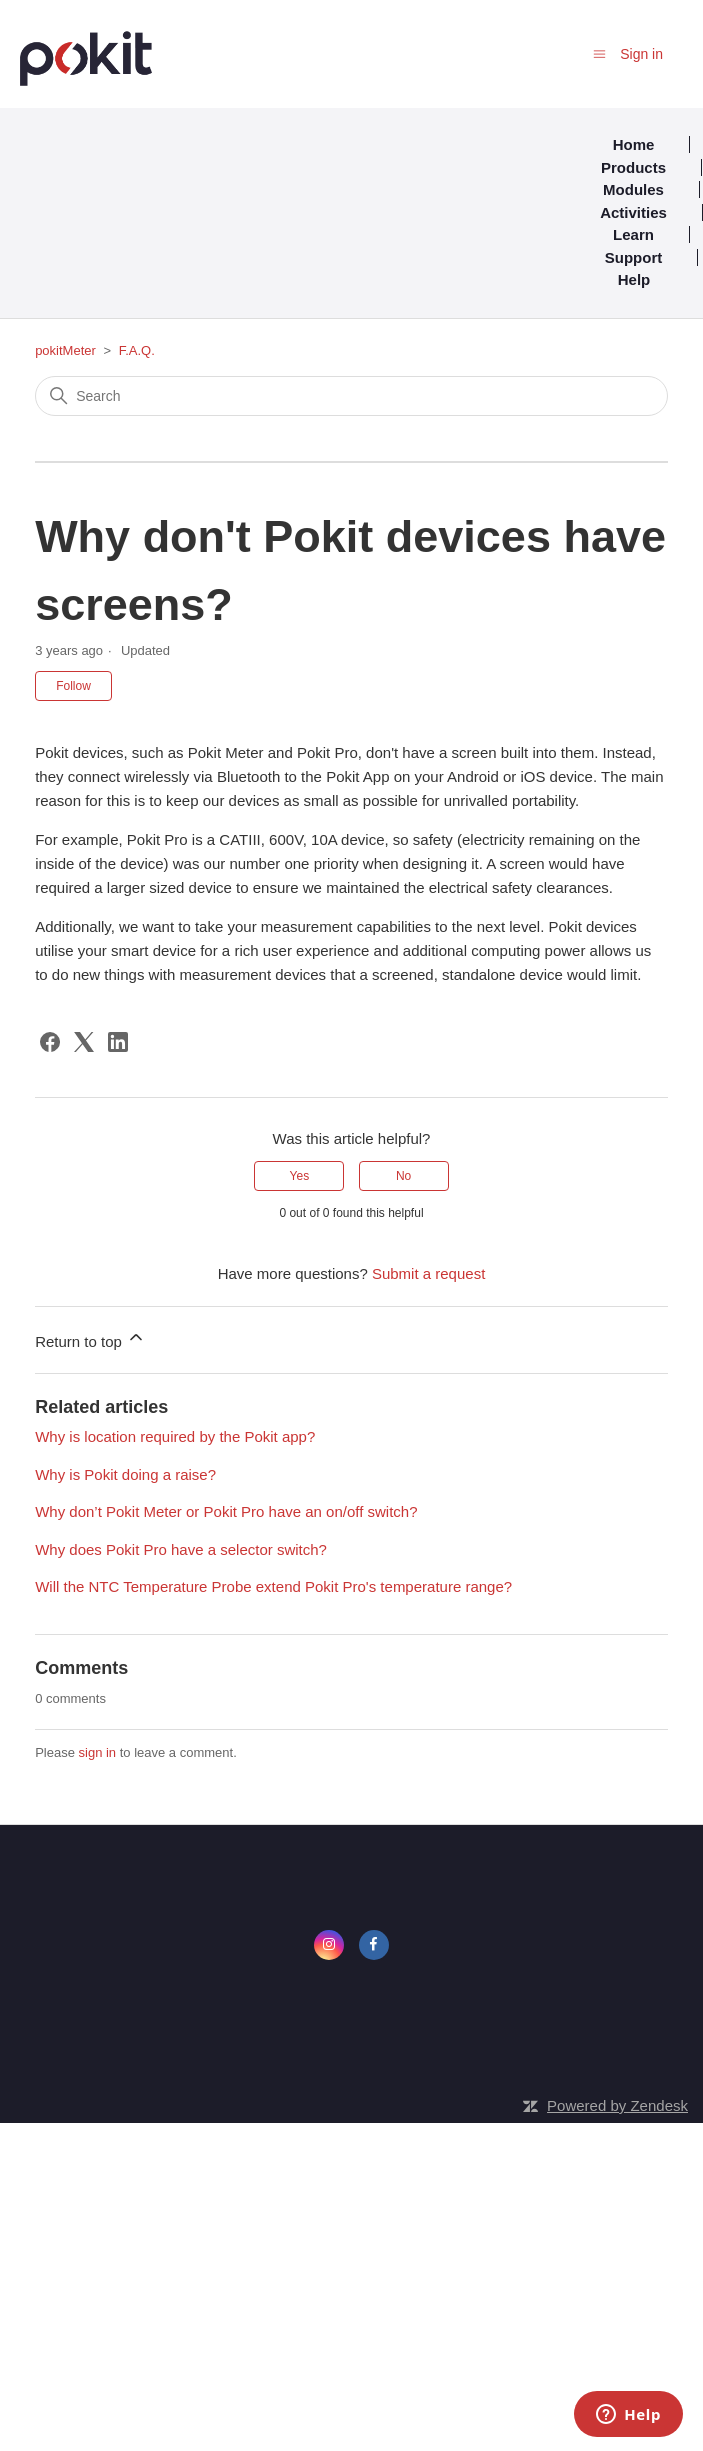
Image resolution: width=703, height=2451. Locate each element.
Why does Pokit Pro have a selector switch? (181, 1549)
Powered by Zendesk (617, 2105)
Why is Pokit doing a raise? (125, 1474)
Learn (633, 234)
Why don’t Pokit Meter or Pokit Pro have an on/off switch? (226, 1511)
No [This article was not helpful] (403, 1176)
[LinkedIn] (118, 1042)
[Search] (351, 396)
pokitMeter (65, 350)
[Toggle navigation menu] (599, 53)
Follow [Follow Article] (73, 686)
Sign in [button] (641, 54)
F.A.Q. (137, 350)
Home (634, 144)
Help (634, 279)
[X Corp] (84, 1042)
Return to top (90, 1338)
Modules (633, 189)
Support (634, 257)
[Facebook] (50, 1042)
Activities (633, 212)
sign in (98, 1752)
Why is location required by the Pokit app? (175, 1436)
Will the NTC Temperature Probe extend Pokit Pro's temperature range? (273, 1586)
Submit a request (428, 1273)
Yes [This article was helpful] (300, 1176)
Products (633, 167)
